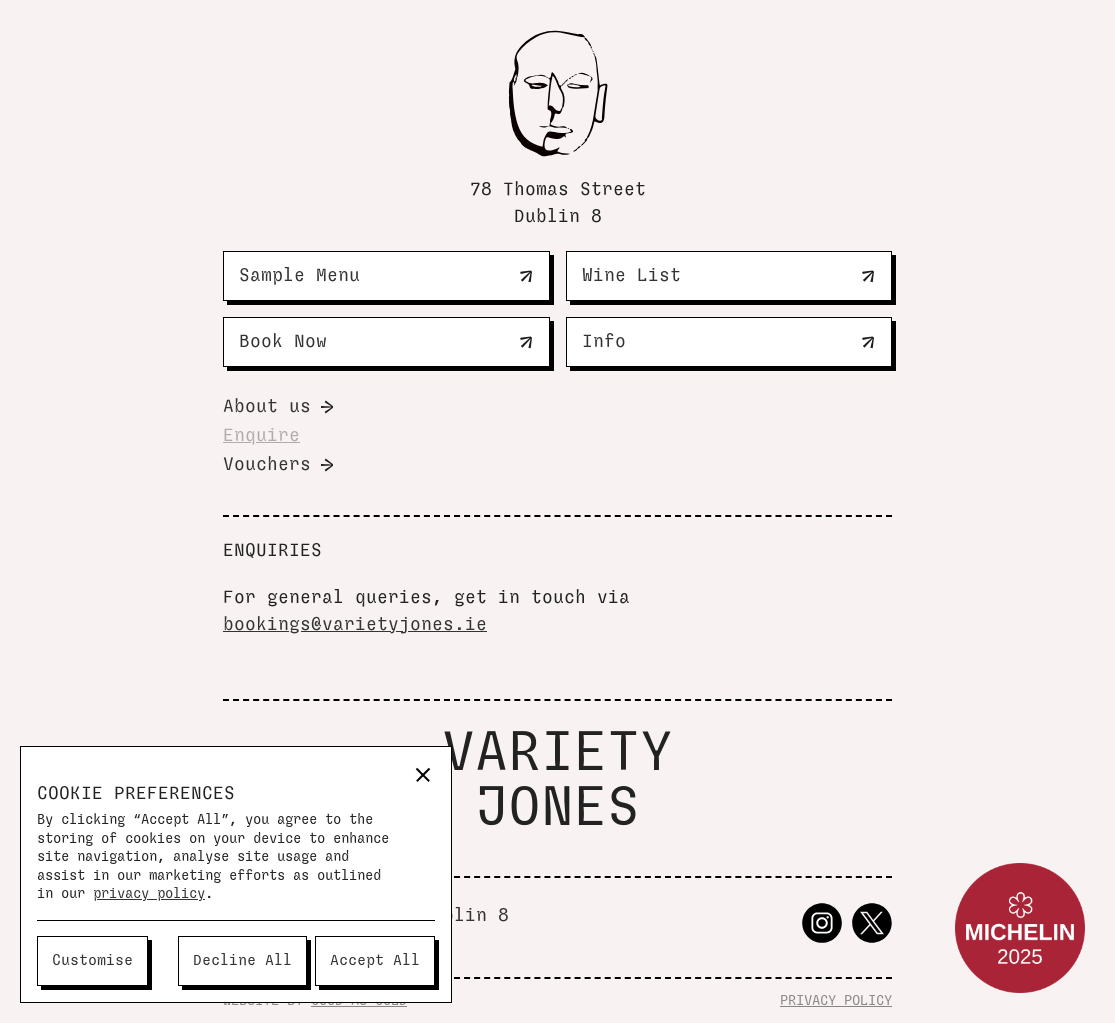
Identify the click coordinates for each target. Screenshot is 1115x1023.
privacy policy (149, 894)
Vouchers (267, 465)
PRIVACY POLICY (836, 1001)
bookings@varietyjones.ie (355, 625)
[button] (423, 775)
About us (267, 407)
